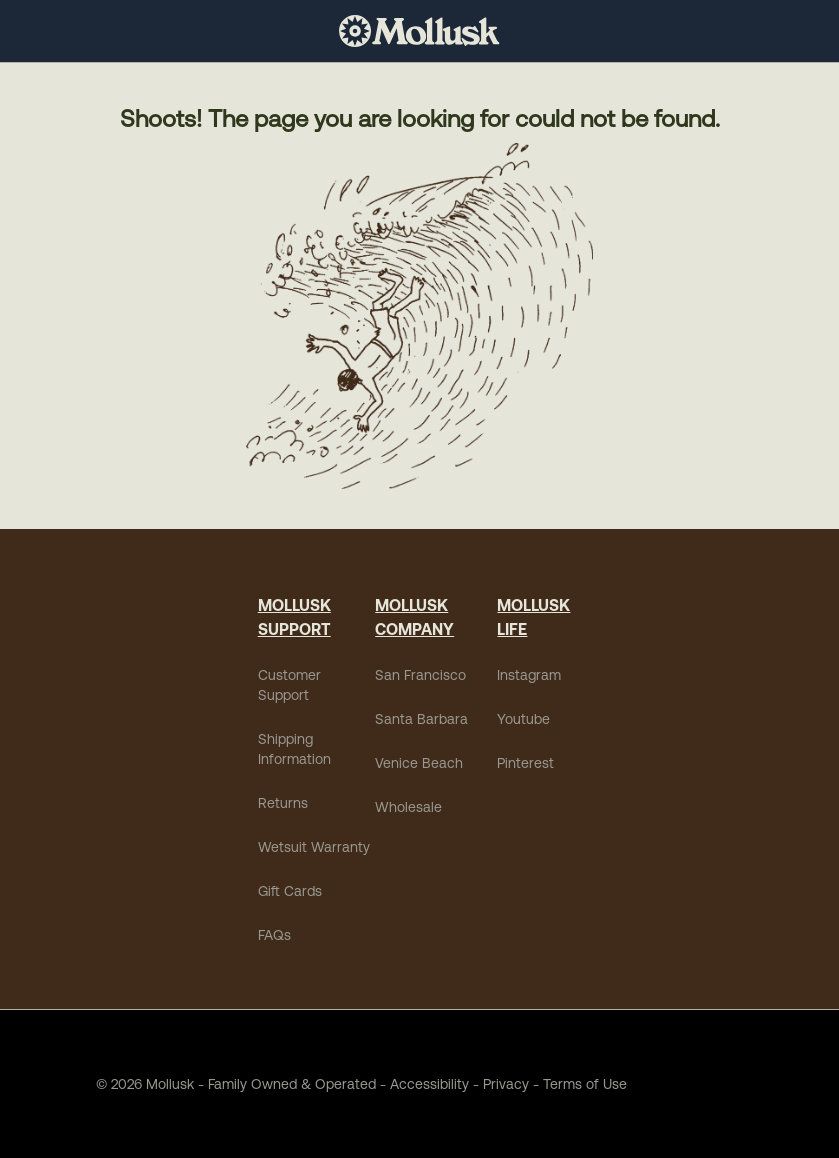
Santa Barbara (421, 719)
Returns (283, 803)
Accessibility (422, 1084)
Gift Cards (290, 891)
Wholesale (408, 807)
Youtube (523, 719)
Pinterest (525, 763)
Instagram (529, 675)
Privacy (506, 1084)
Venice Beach (419, 763)
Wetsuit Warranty (314, 847)
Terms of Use (585, 1084)
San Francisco (420, 675)
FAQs (274, 935)
